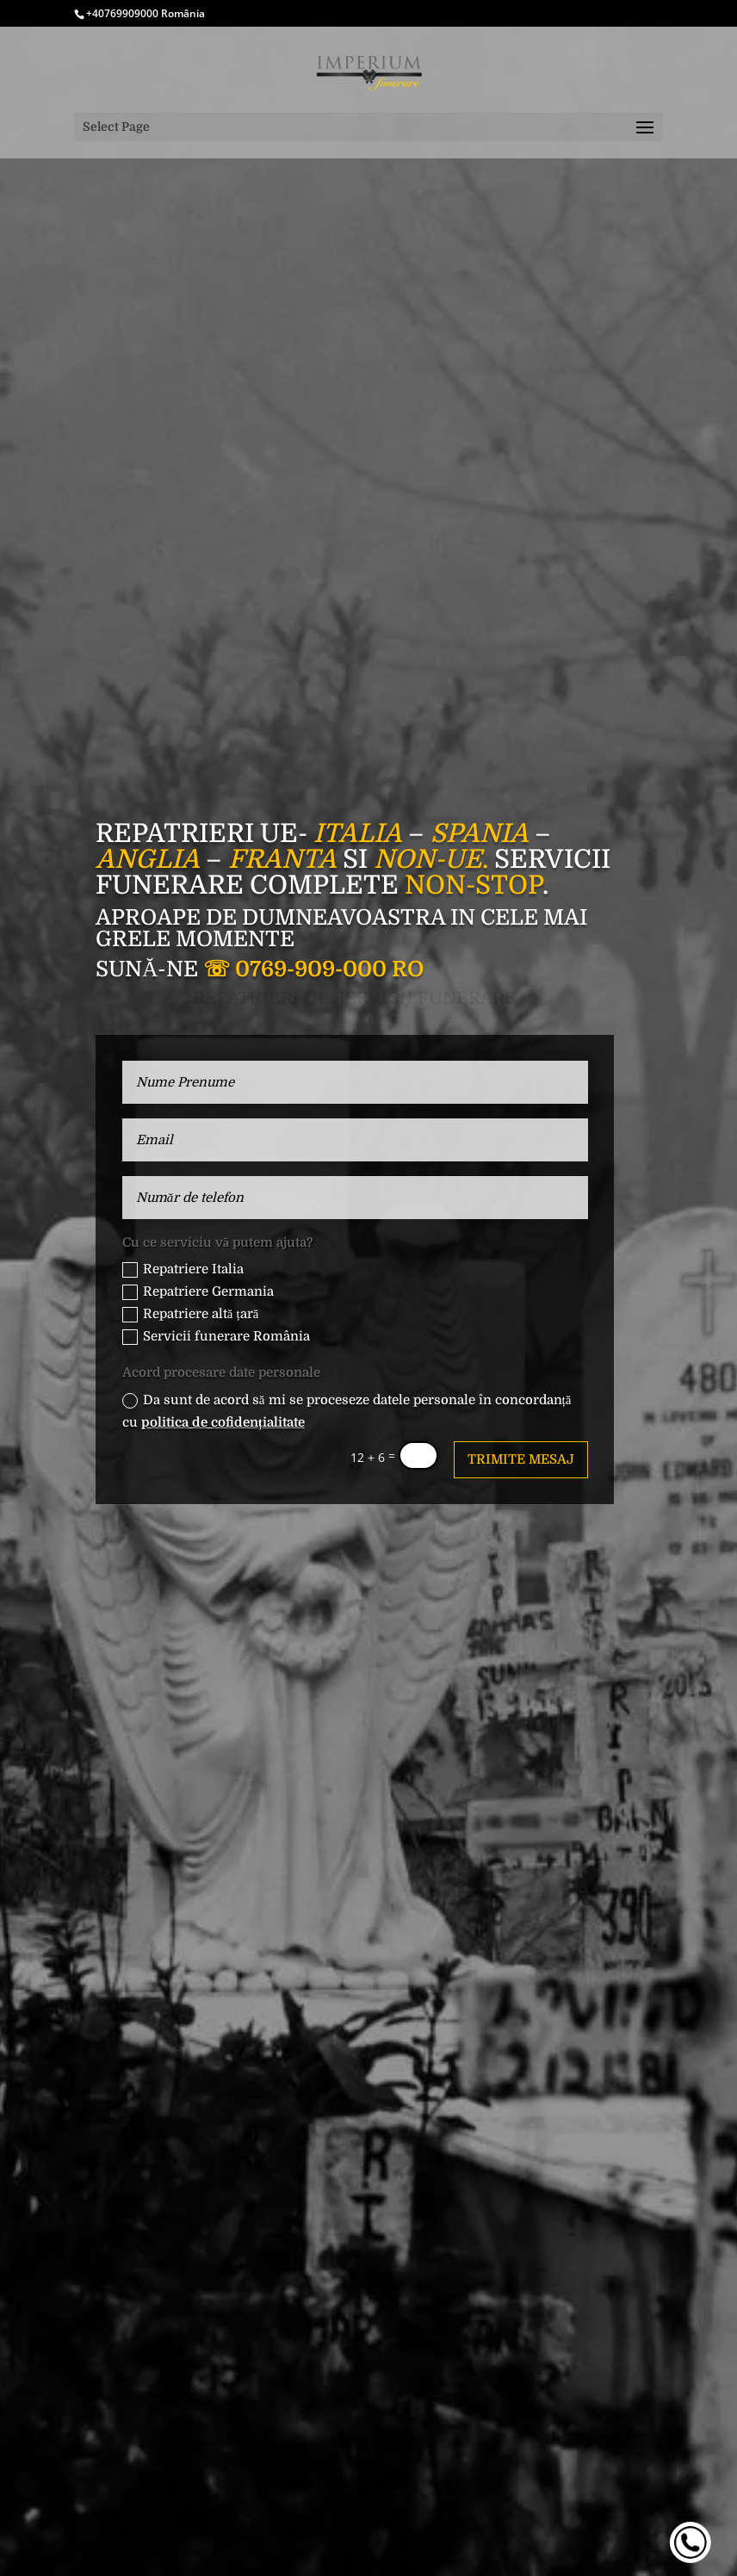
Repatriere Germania (198, 1292)
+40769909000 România (145, 13)
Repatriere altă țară (190, 1314)
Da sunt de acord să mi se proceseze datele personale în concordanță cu (346, 1411)
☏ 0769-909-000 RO (313, 969)
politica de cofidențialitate (223, 1422)
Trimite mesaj (521, 1459)
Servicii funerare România (216, 1336)
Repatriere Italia (183, 1269)
